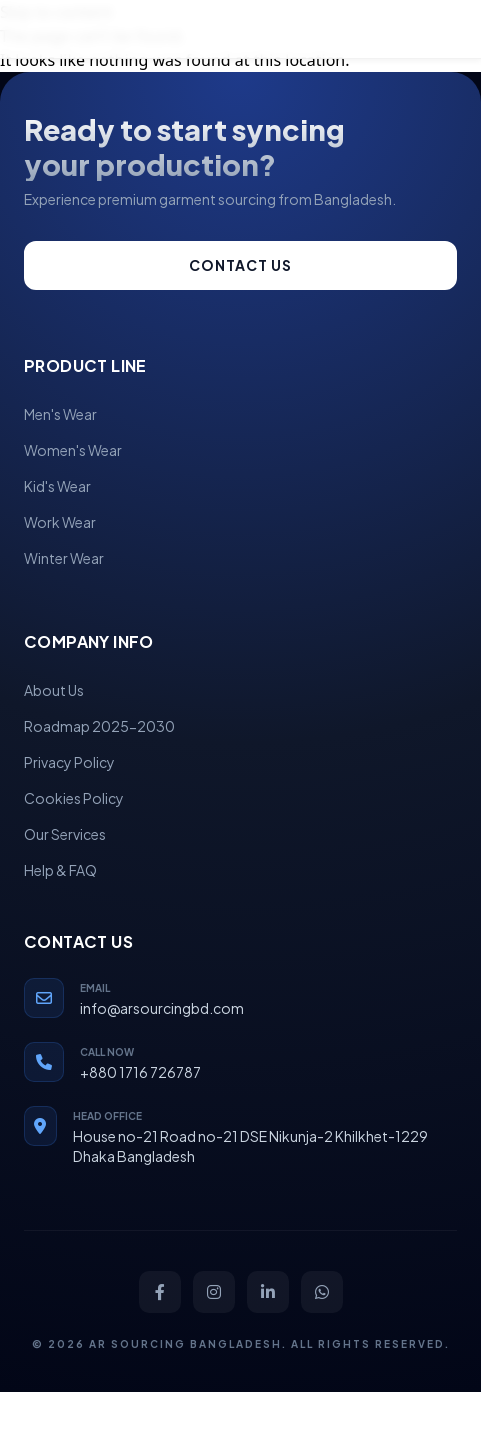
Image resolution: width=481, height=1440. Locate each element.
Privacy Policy (69, 762)
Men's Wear (60, 414)
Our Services (65, 834)
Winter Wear (64, 558)
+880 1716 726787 (140, 1072)
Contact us (240, 265)
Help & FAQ (60, 870)
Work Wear (60, 522)
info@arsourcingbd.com (162, 1008)
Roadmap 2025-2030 (99, 726)
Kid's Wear (57, 486)
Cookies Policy (74, 798)
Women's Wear (73, 450)
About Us (54, 690)
